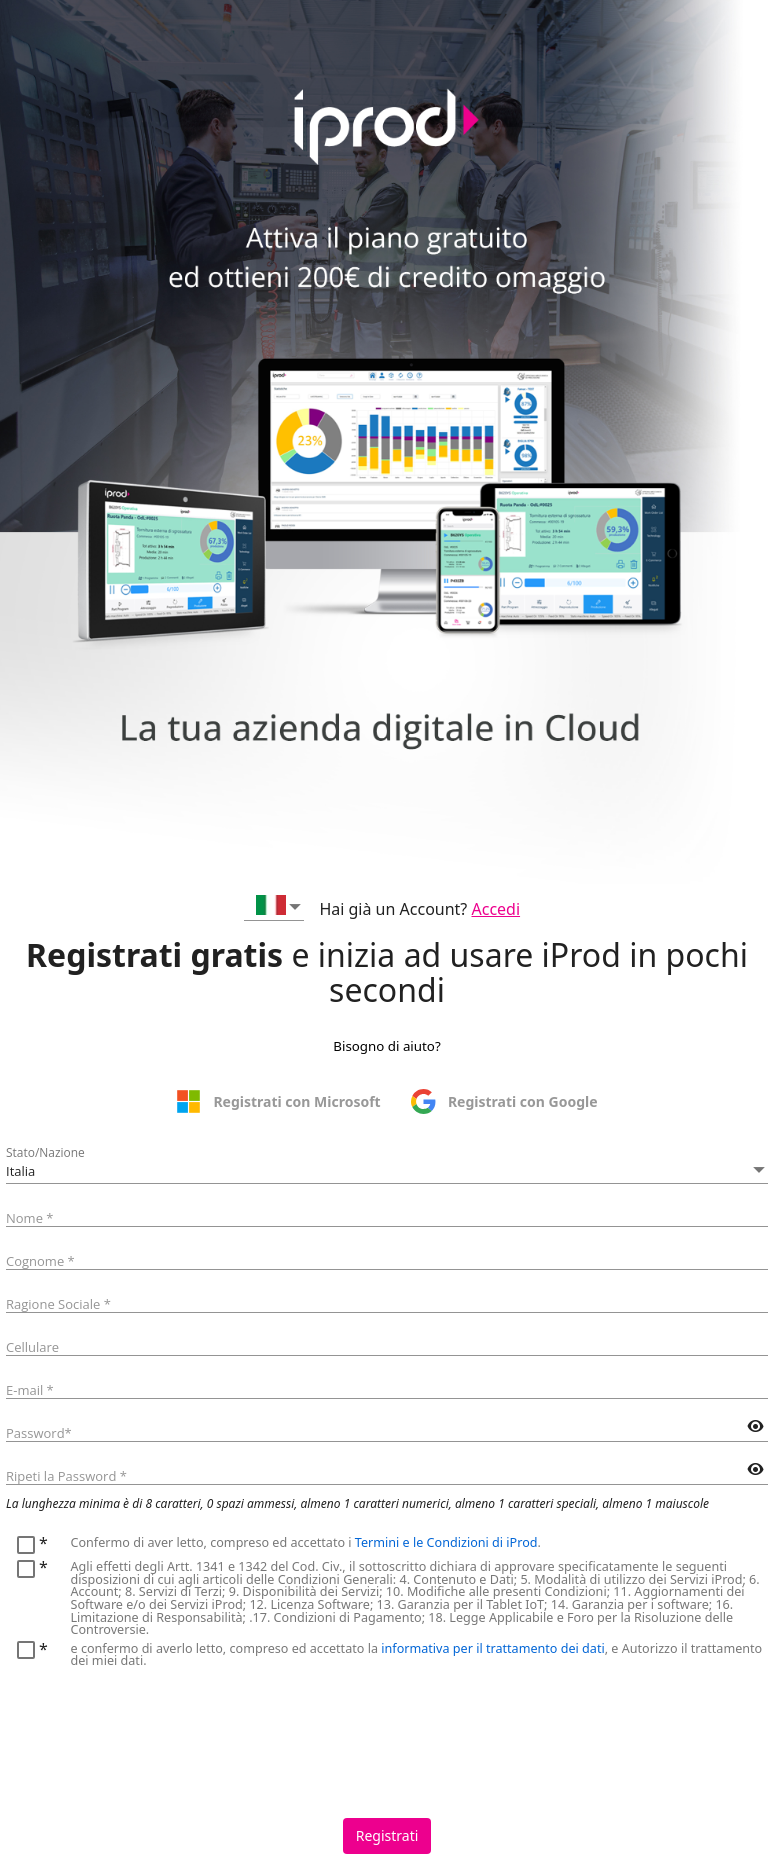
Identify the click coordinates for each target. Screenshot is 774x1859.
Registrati (387, 1835)
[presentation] (158, 1731)
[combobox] (274, 908)
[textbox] (387, 1215)
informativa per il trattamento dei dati (492, 1648)
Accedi (495, 909)
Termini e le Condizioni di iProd (446, 1542)
